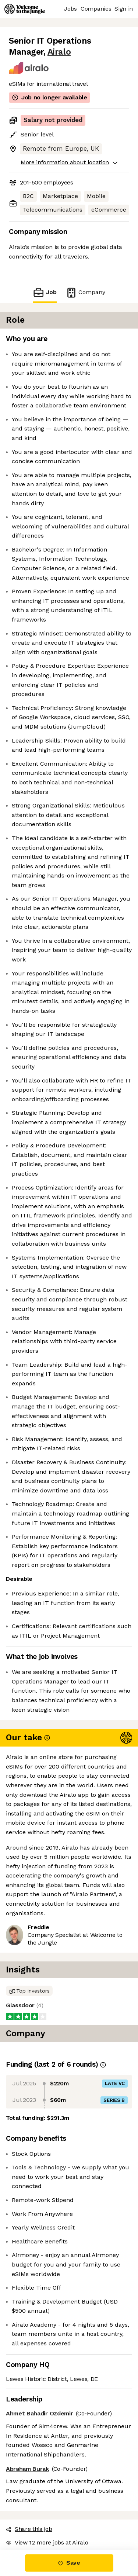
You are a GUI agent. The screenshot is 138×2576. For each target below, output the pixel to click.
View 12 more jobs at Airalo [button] (47, 2542)
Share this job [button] (29, 2528)
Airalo (59, 52)
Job (44, 292)
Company (85, 292)
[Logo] (24, 9)
